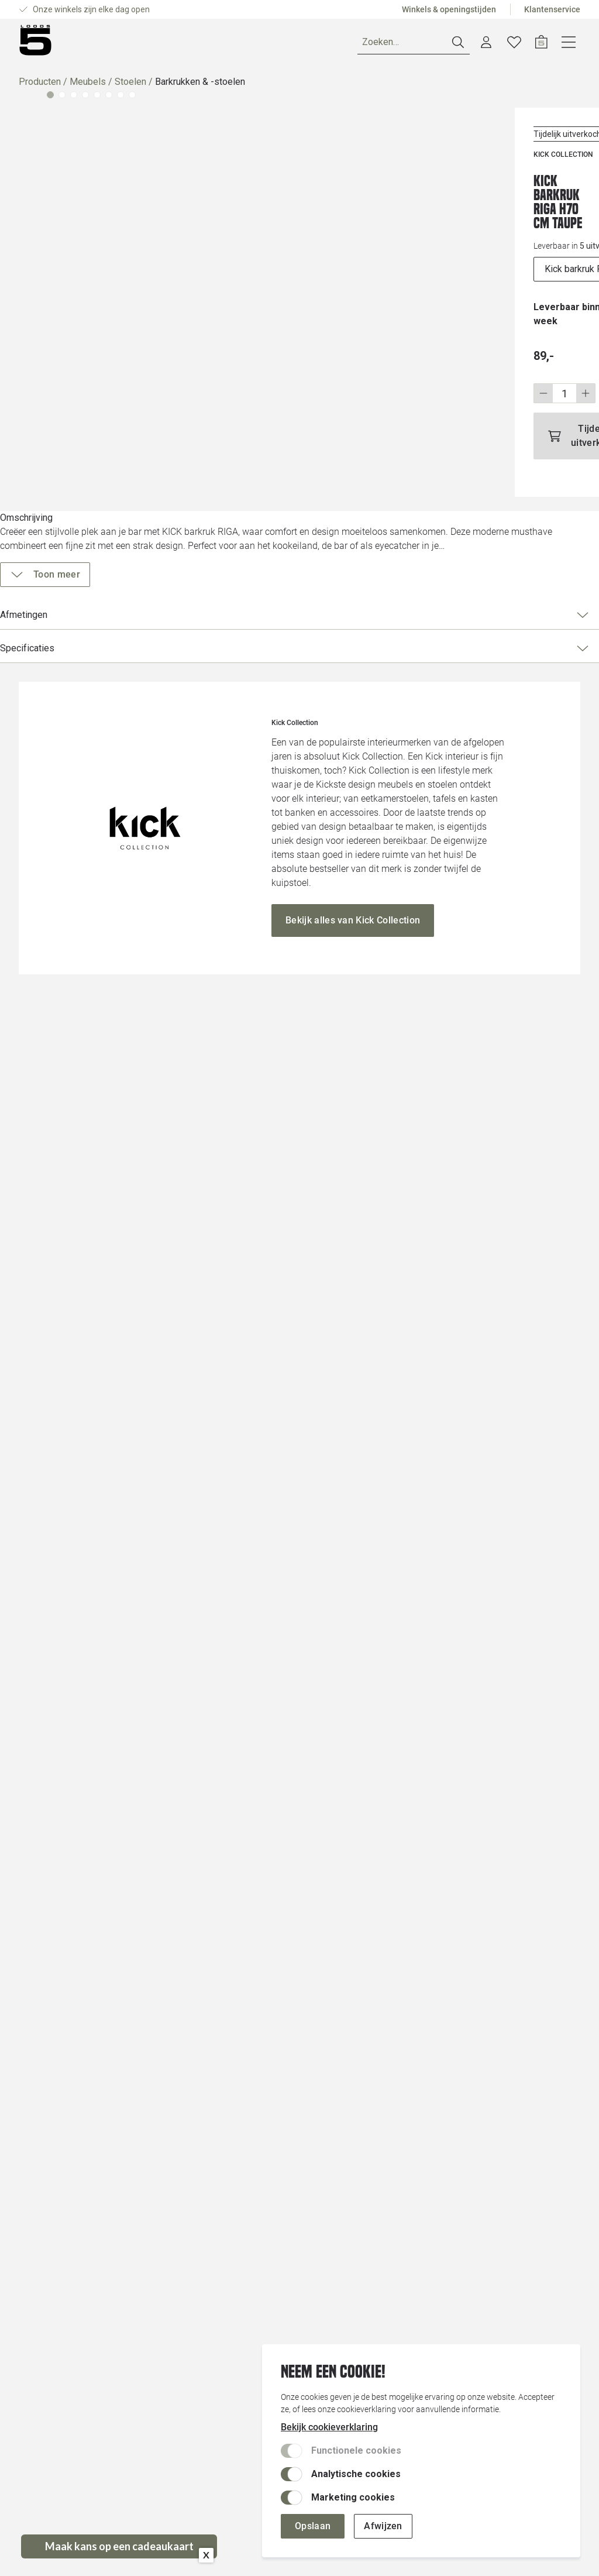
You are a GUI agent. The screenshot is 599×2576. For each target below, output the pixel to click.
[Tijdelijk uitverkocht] (476, 391)
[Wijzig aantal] (422, 356)
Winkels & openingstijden (449, 9)
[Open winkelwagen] (569, 44)
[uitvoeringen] (476, 245)
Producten (40, 86)
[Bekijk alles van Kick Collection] (352, 2127)
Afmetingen (471, 601)
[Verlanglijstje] (542, 44)
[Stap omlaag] (401, 356)
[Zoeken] (441, 45)
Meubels (88, 86)
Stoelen (130, 86)
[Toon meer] (436, 560)
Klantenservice (552, 9)
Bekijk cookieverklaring (329, 2427)
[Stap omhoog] (443, 356)
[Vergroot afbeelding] (189, 282)
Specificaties (471, 634)
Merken (175, 44)
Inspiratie (230, 44)
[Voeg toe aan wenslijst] (554, 183)
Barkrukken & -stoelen (200, 86)
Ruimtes (123, 44)
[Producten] (53, 44)
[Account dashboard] (514, 44)
